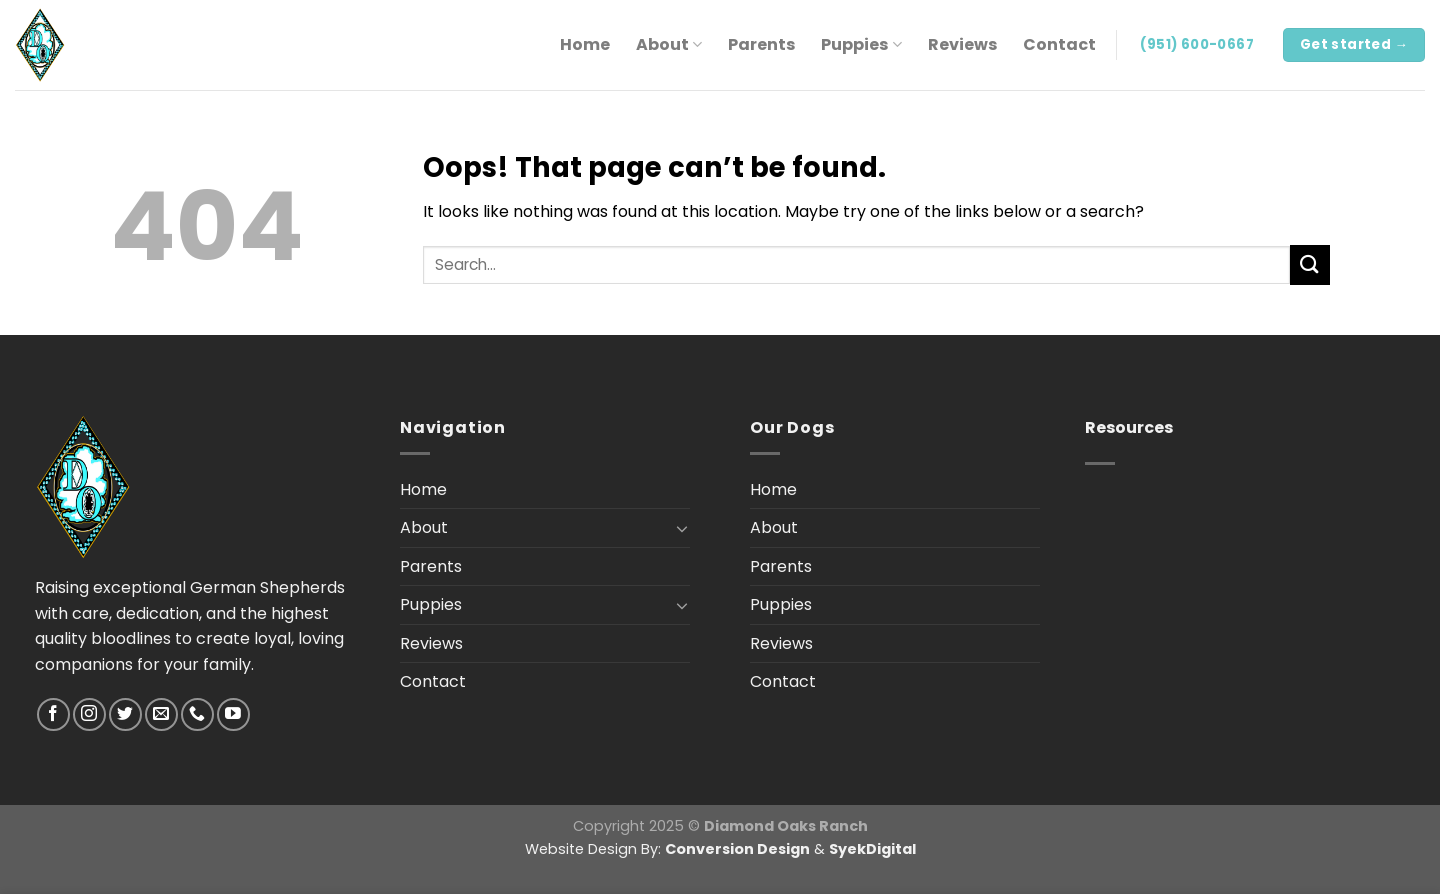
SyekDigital (872, 849)
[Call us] (197, 714)
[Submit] (1310, 264)
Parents (761, 44)
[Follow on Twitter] (125, 714)
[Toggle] (682, 528)
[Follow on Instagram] (89, 714)
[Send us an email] (161, 714)
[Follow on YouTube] (233, 714)
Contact (1059, 44)
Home (585, 44)
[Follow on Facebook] (53, 714)
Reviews (962, 44)
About (669, 44)
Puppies (861, 44)
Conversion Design (737, 849)
